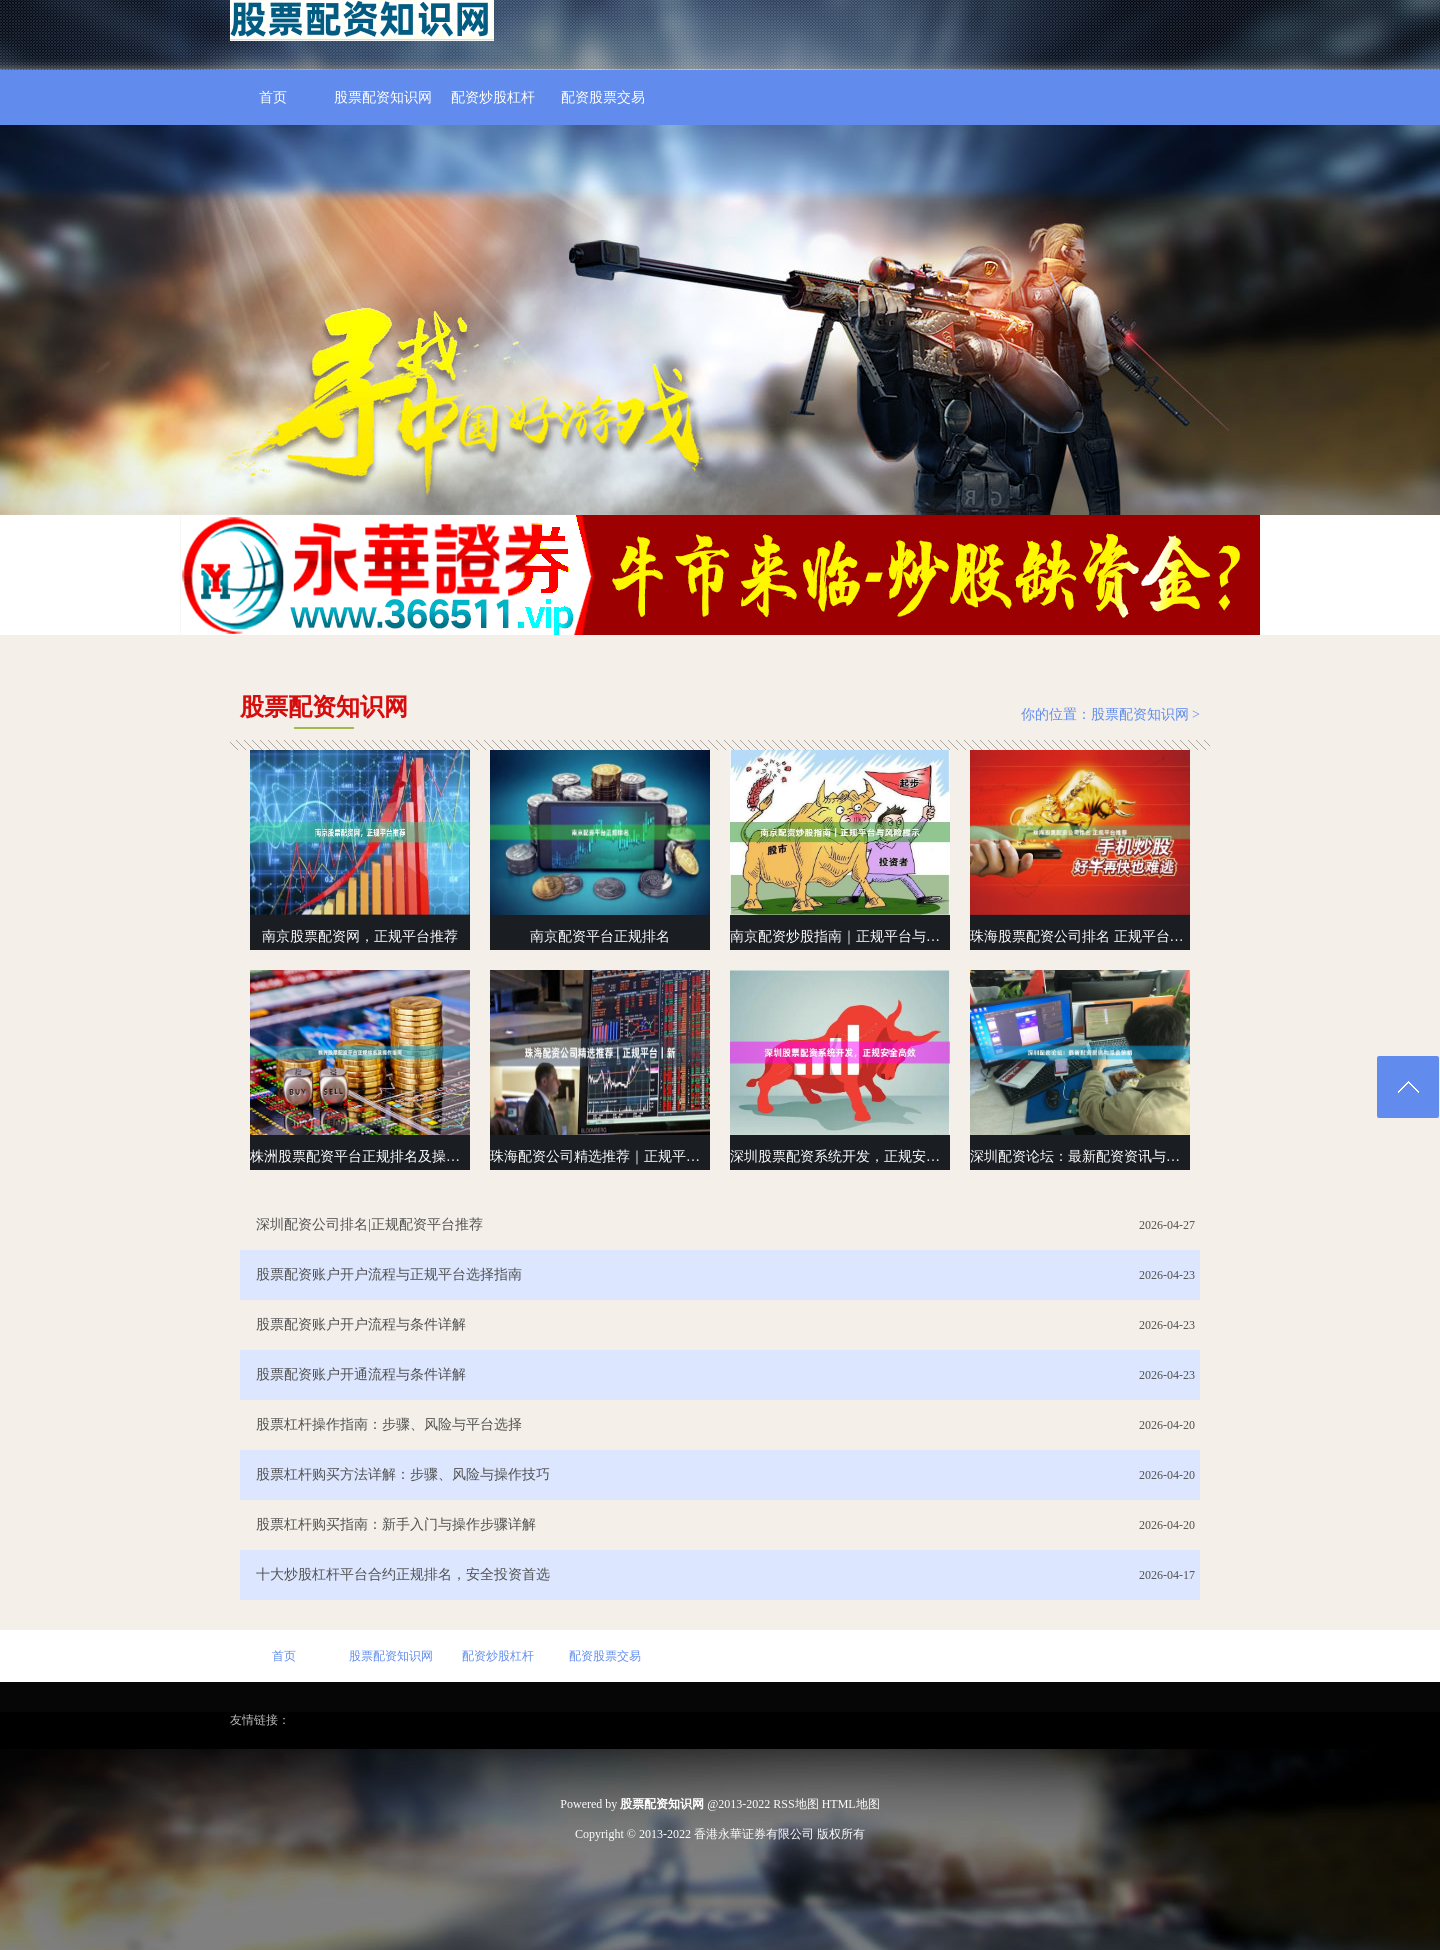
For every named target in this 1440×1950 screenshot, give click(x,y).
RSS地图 (795, 1804)
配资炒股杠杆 (493, 97)
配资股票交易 (603, 97)
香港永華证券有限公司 (754, 1834)
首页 (273, 97)
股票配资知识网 (383, 97)
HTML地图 (851, 1804)
